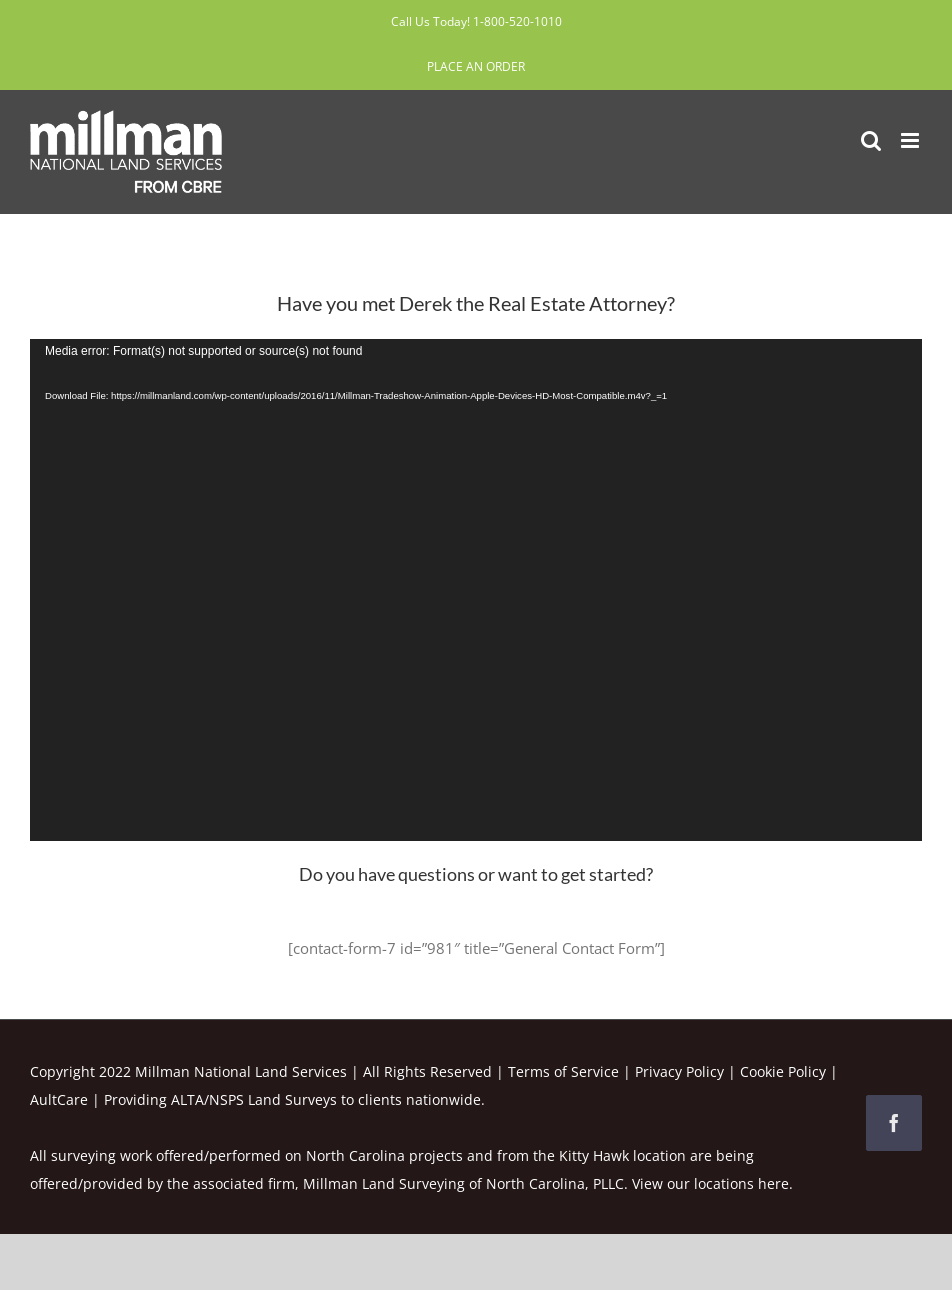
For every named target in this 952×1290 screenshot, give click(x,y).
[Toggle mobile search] (871, 140)
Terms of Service (563, 1071)
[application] (476, 590)
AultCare (59, 1099)
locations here (741, 1183)
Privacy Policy (679, 1071)
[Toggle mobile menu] (911, 140)
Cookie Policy (783, 1071)
